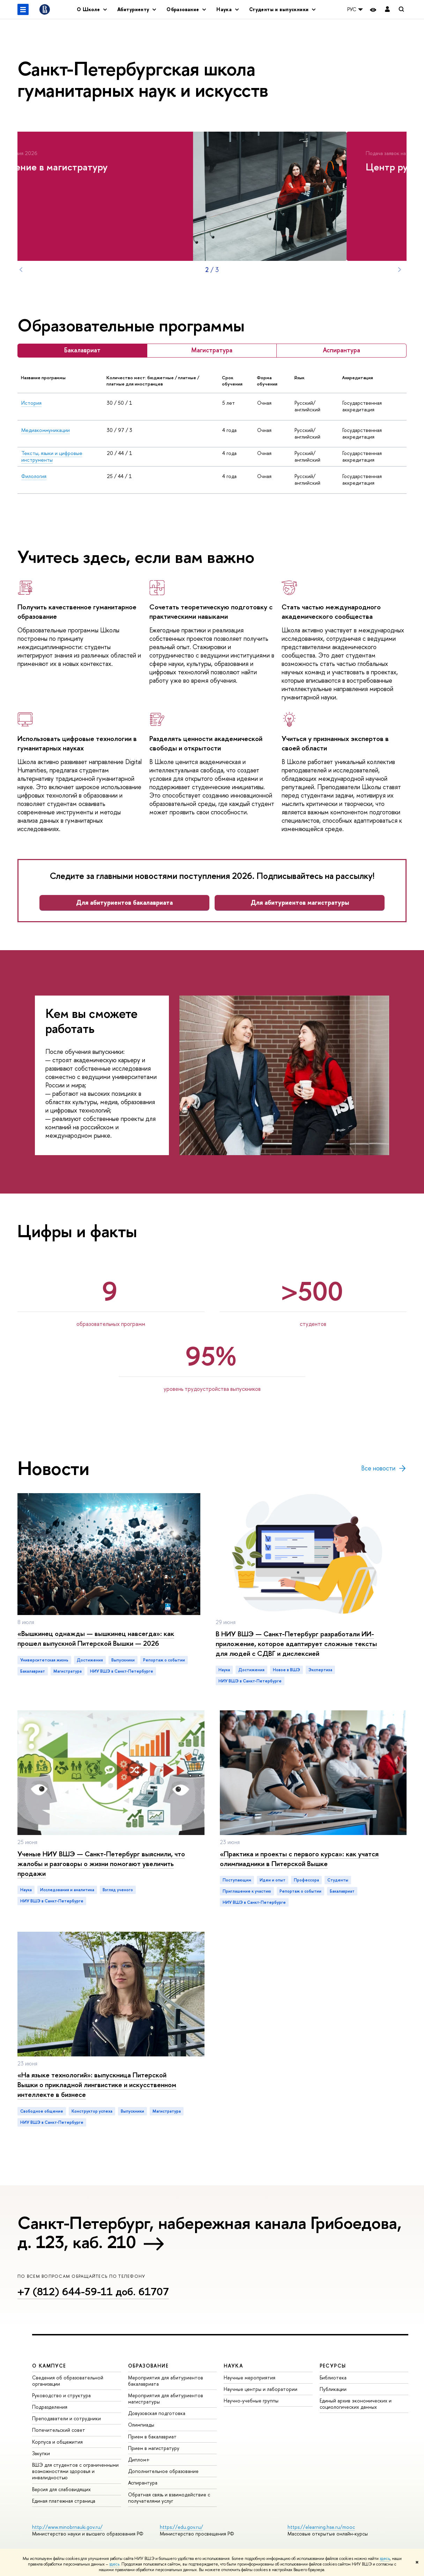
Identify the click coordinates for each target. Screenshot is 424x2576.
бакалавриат (32, 1671)
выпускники (123, 1660)
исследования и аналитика (67, 1890)
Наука (224, 1670)
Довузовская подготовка (156, 2413)
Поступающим (237, 1880)
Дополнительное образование (163, 2471)
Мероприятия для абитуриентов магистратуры (165, 2398)
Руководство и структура (61, 2395)
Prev (20, 269)
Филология (33, 476)
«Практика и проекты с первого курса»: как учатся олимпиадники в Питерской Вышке (299, 1858)
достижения (90, 1660)
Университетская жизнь (44, 1660)
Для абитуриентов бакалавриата (124, 902)
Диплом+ (139, 2459)
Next (399, 269)
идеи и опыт (272, 1880)
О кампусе (49, 2365)
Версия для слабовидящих (61, 2489)
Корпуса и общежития (57, 2441)
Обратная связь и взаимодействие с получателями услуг (169, 2497)
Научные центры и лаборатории (260, 2389)
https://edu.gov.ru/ (181, 2527)
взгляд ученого (118, 1890)
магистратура (67, 1671)
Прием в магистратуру (153, 2448)
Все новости (384, 1468)
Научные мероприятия (249, 2377)
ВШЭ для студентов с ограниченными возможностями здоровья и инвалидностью (75, 2471)
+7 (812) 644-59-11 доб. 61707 (93, 2291)
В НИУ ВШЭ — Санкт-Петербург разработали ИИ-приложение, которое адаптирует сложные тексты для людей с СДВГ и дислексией (296, 1643)
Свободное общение (41, 2111)
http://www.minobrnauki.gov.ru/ (67, 2527)
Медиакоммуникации (45, 430)
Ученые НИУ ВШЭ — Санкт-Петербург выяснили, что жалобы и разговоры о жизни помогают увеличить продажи (101, 1863)
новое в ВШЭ (286, 1670)
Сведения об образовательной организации (67, 2380)
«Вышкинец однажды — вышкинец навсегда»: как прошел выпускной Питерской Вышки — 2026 (95, 1638)
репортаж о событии (164, 1660)
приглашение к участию (247, 1891)
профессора (306, 1880)
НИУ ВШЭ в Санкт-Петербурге (121, 1671)
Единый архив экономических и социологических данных (356, 2403)
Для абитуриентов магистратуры (300, 902)
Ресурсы (333, 2365)
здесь (385, 2558)
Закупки (41, 2453)
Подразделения (49, 2406)
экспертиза (320, 1670)
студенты (337, 1880)
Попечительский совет (58, 2430)
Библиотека (333, 2377)
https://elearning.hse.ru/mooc (321, 2527)
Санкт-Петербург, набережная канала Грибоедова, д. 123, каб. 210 (209, 2232)
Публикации (333, 2389)
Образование (148, 2365)
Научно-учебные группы (251, 2400)
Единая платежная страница (63, 2500)
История (31, 402)
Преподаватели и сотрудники (66, 2418)
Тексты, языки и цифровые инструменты (51, 456)
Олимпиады (141, 2424)
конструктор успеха (92, 2111)
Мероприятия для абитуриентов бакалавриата (165, 2380)
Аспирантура (142, 2482)
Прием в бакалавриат (152, 2436)
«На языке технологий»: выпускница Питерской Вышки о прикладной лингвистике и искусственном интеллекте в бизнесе (96, 2084)
